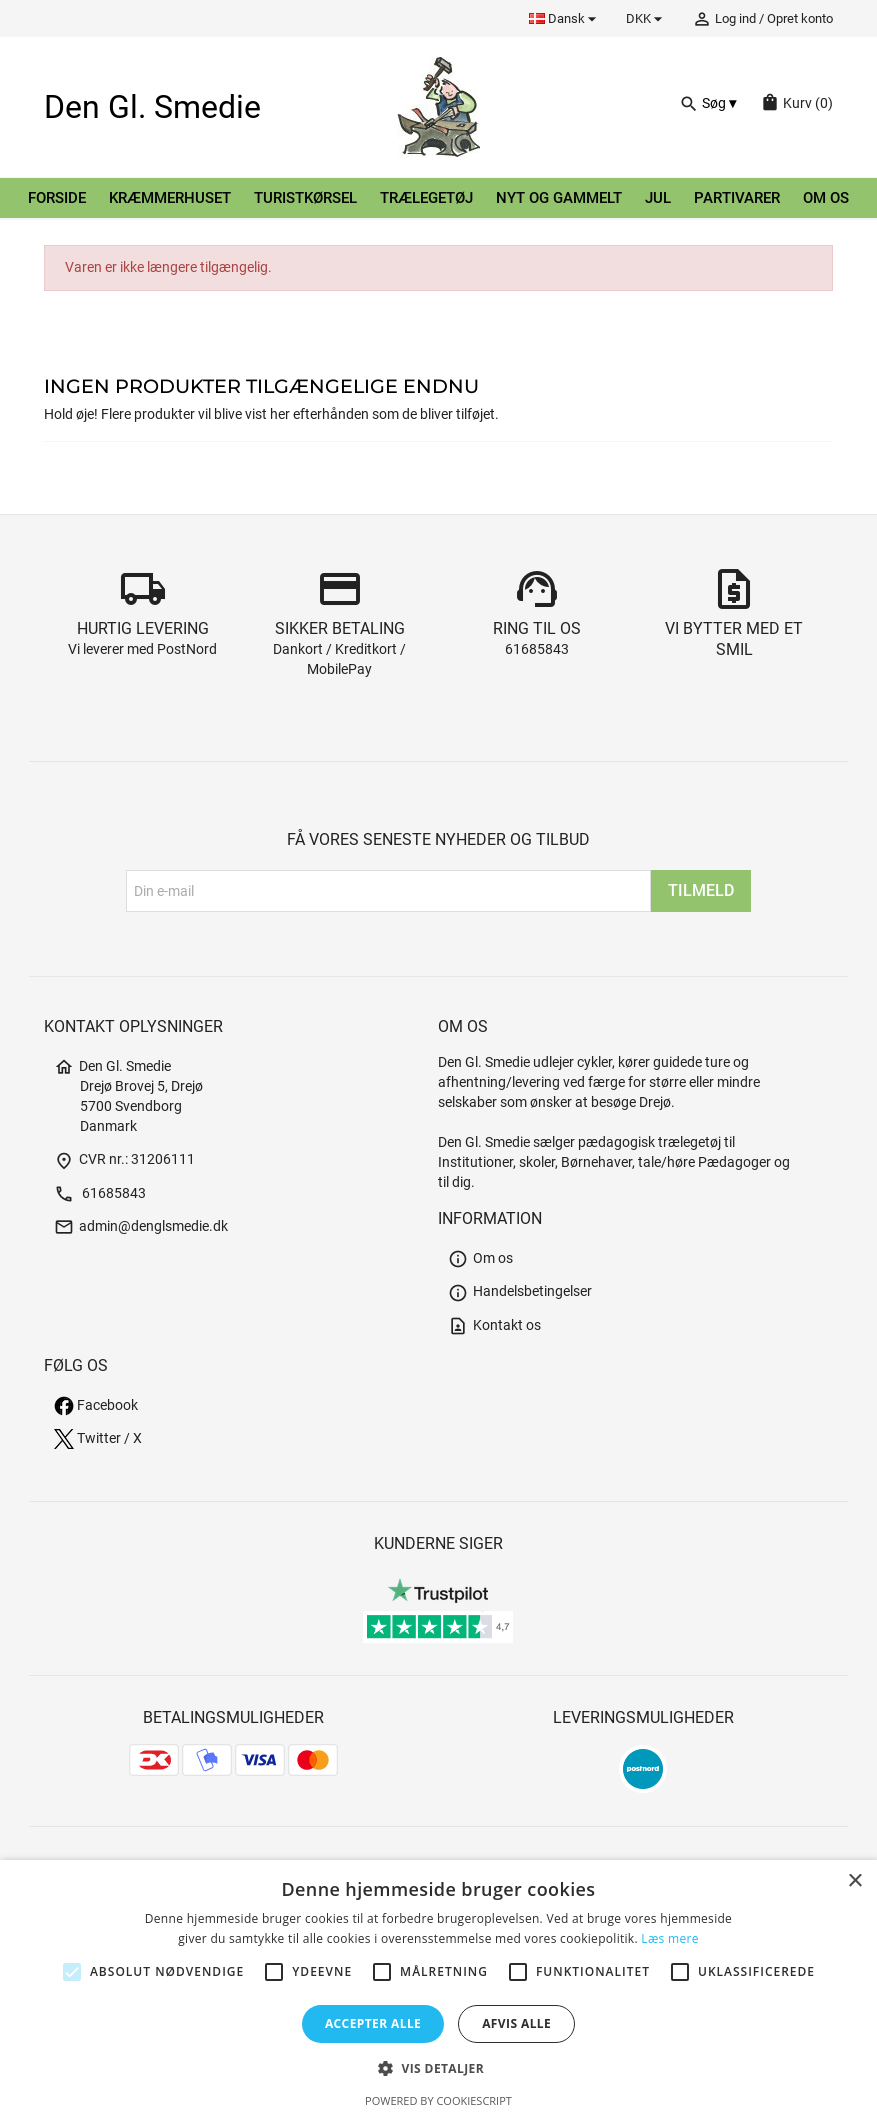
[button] (438, 2068)
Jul (658, 198)
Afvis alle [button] (516, 2023)
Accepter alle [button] (373, 2023)
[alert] (438, 1988)
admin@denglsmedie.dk (141, 1226)
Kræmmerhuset (170, 198)
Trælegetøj (426, 198)
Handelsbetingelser (520, 1291)
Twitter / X (98, 1438)
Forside (57, 198)
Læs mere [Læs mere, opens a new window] (669, 1938)
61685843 (537, 649)
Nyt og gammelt (559, 198)
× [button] (854, 1881)
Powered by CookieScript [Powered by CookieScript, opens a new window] (438, 2100)
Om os (826, 198)
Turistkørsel (305, 198)
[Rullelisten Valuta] (647, 18)
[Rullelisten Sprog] (565, 18)
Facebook (96, 1405)
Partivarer (737, 198)
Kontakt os (494, 1325)
